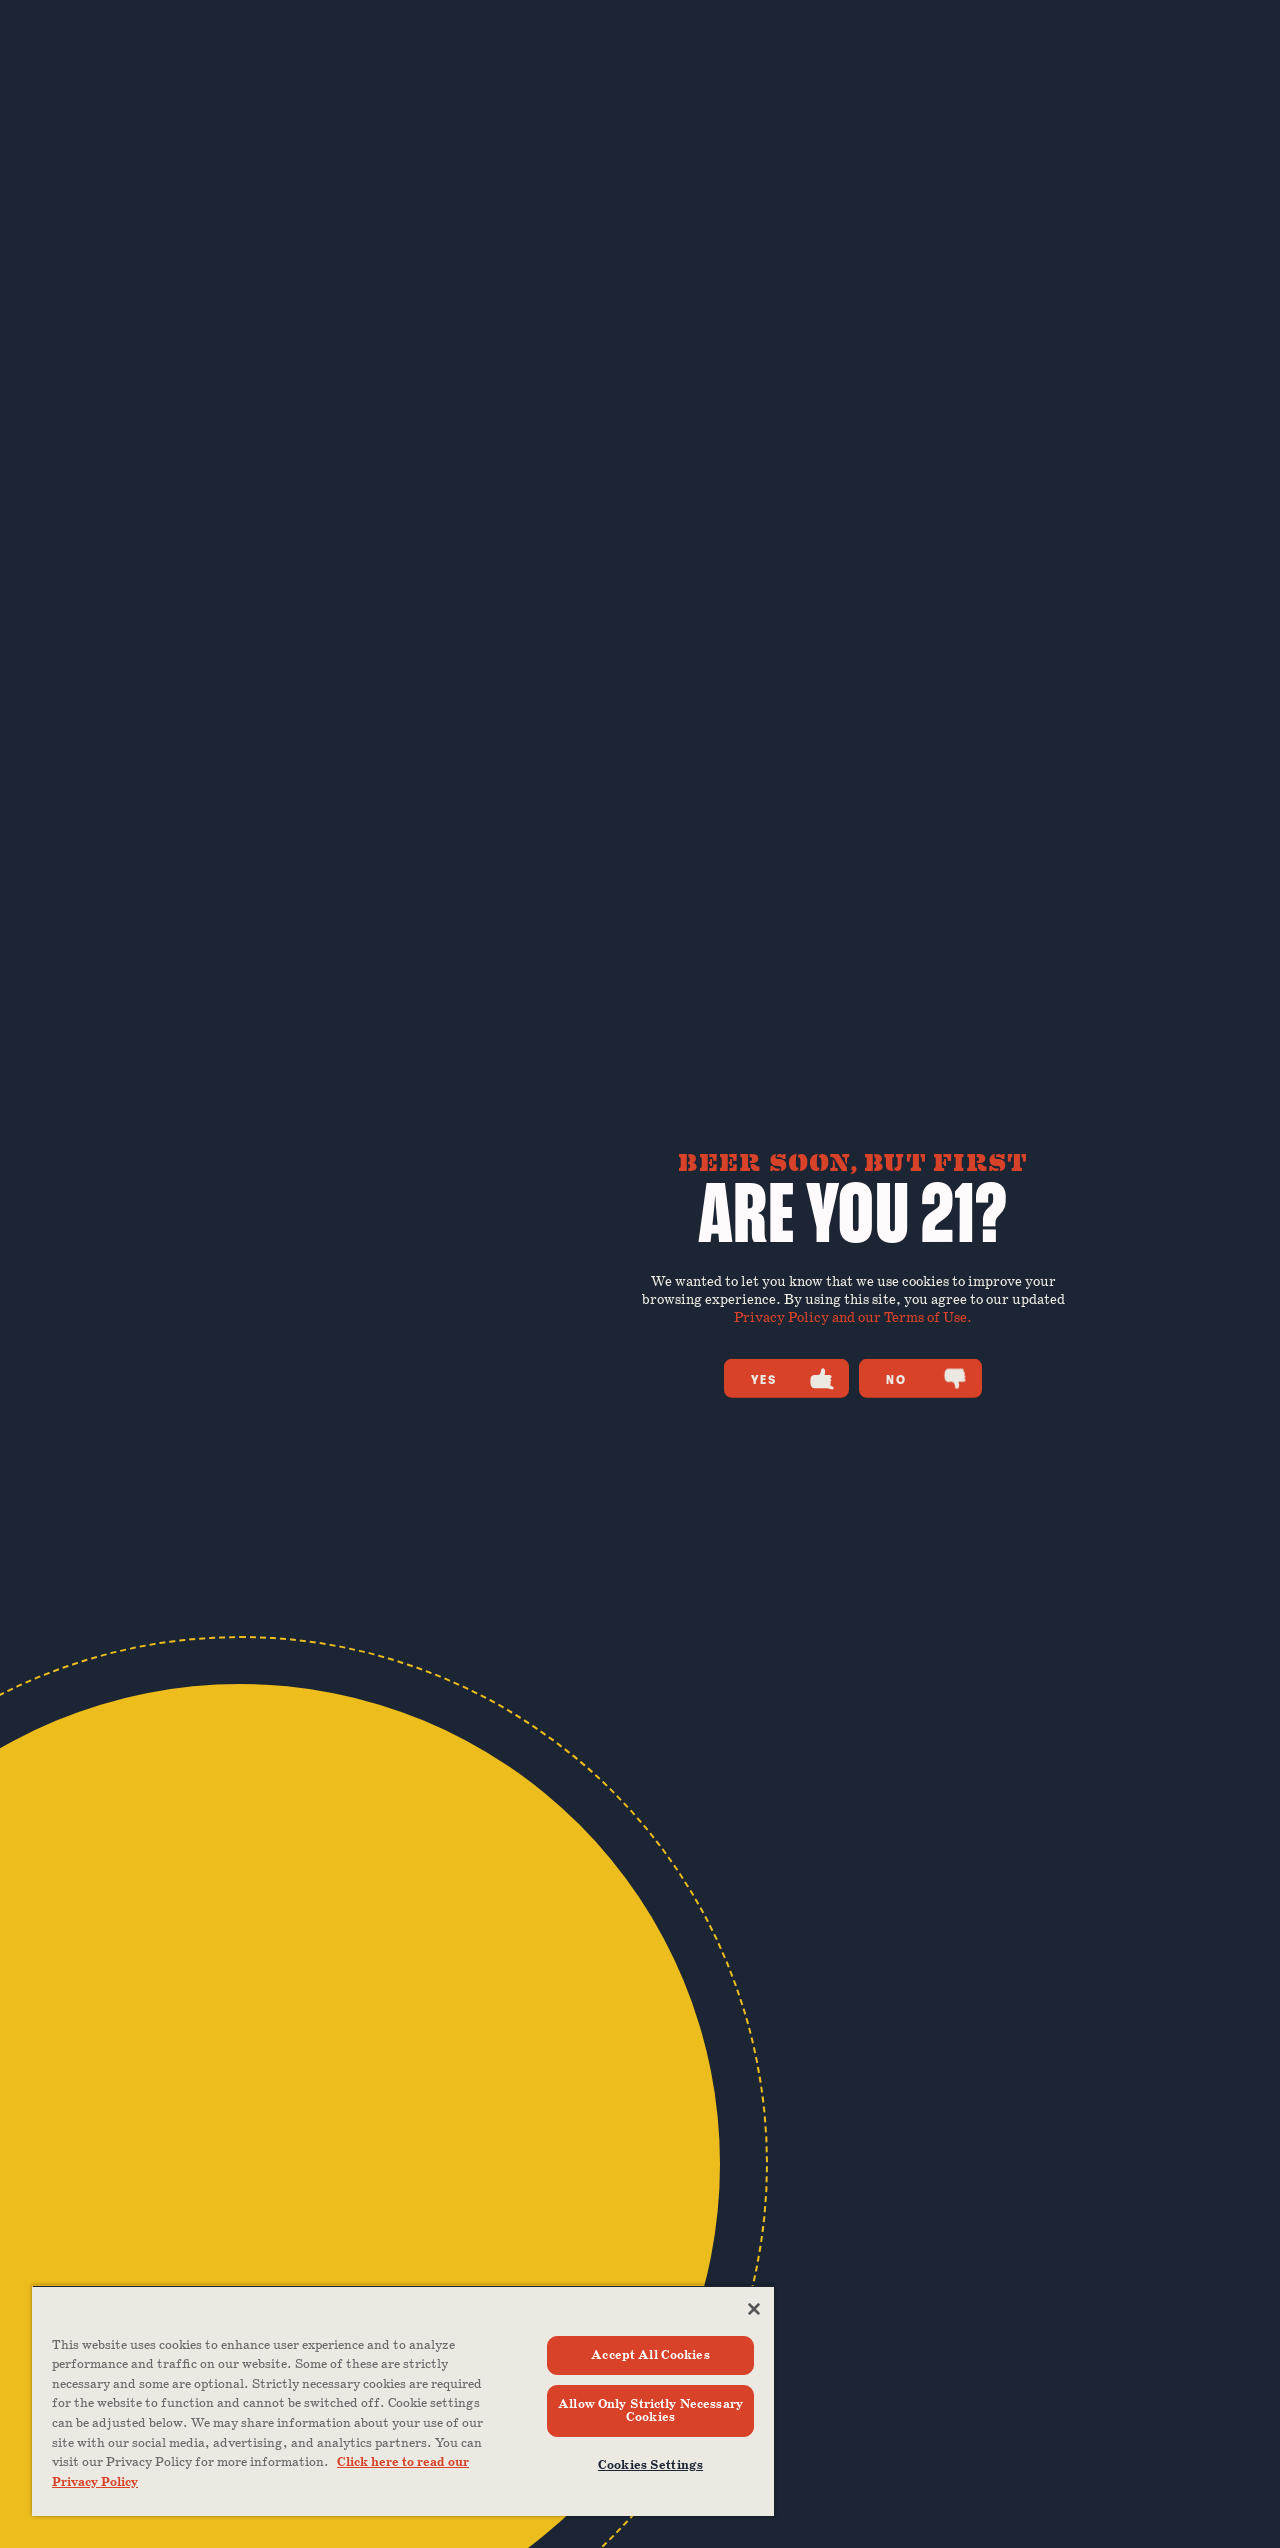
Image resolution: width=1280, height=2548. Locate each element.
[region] (403, 2400)
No (926, 1379)
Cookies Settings (650, 2465)
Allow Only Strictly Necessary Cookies (650, 2411)
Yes (792, 1379)
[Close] (754, 2309)
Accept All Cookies (650, 2355)
